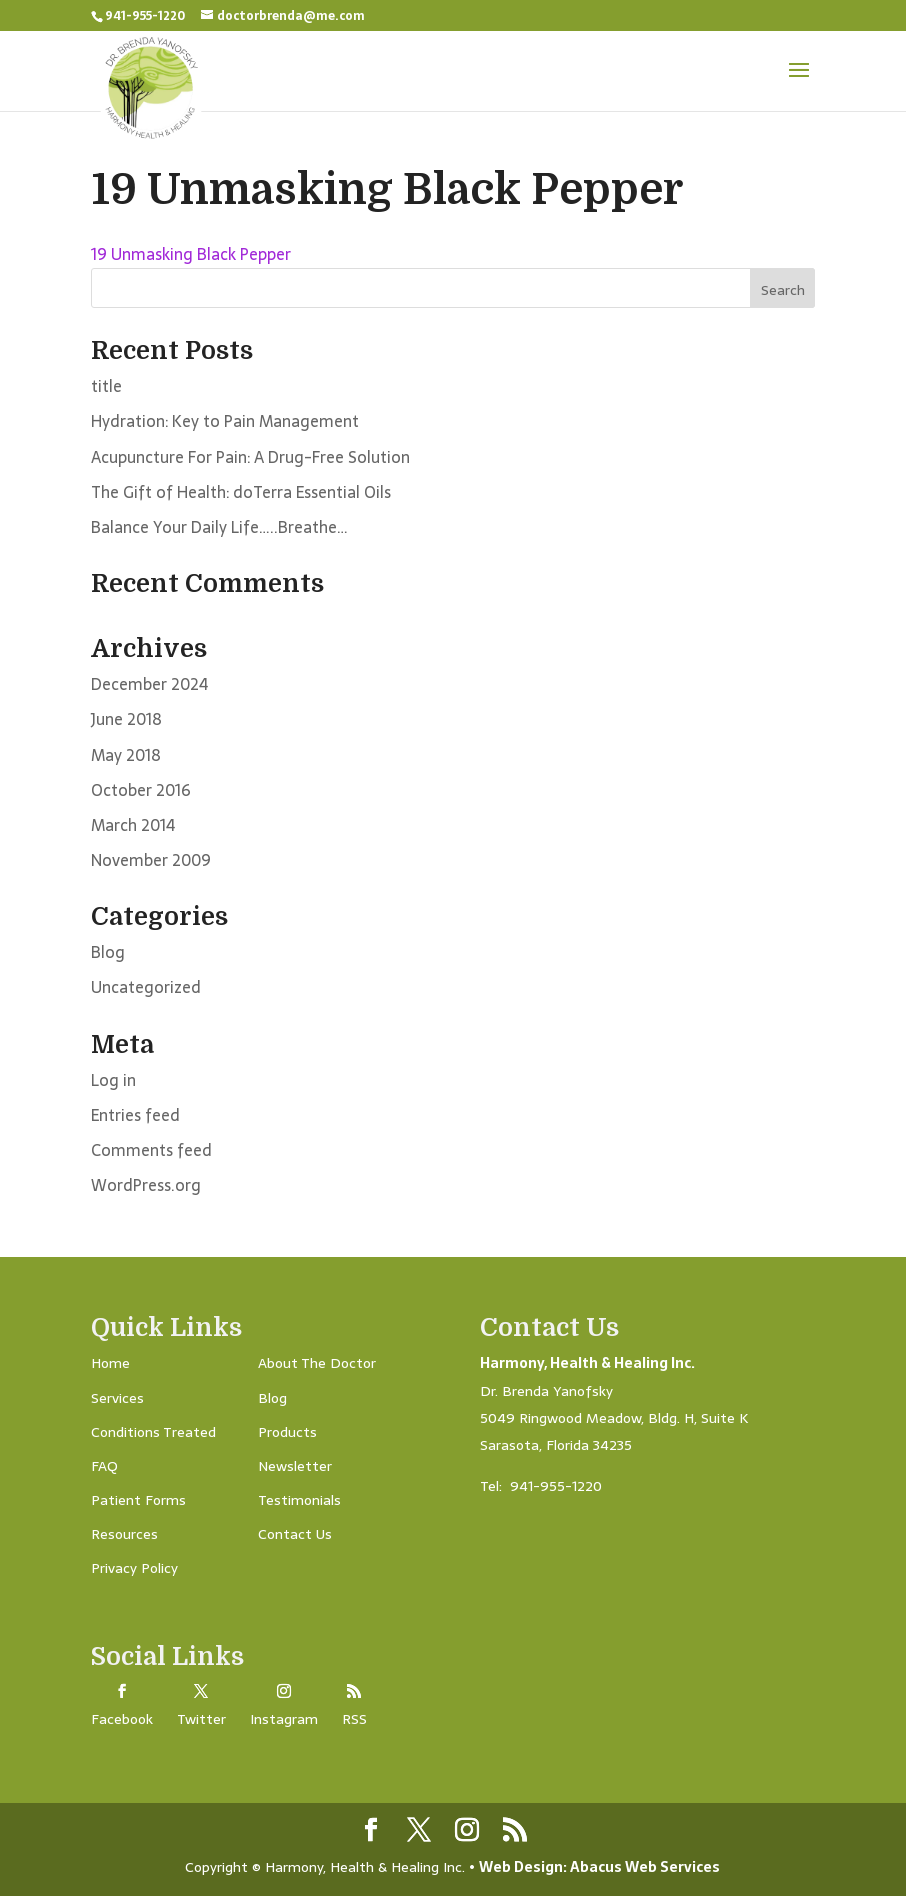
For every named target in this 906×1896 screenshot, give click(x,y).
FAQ (104, 1466)
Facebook (122, 1719)
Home (110, 1363)
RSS (354, 1719)
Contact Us (295, 1534)
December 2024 (149, 684)
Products (287, 1432)
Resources (124, 1534)
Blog (108, 952)
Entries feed (135, 1115)
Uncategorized (146, 987)
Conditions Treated (153, 1432)
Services (117, 1398)
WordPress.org (146, 1185)
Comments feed (151, 1150)
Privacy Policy (134, 1568)
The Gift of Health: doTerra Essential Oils (241, 492)
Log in (113, 1080)
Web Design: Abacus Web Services (599, 1867)
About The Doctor (317, 1363)
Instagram (284, 1719)
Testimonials (299, 1500)
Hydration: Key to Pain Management (225, 421)
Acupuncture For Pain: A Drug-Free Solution (250, 457)
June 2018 (126, 719)
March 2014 (133, 825)
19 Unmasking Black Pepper (191, 254)
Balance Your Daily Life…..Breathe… (219, 527)
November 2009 (151, 860)
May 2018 (126, 755)
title (106, 386)
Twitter (201, 1719)
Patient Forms (138, 1500)
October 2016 (141, 790)
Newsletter (295, 1466)
